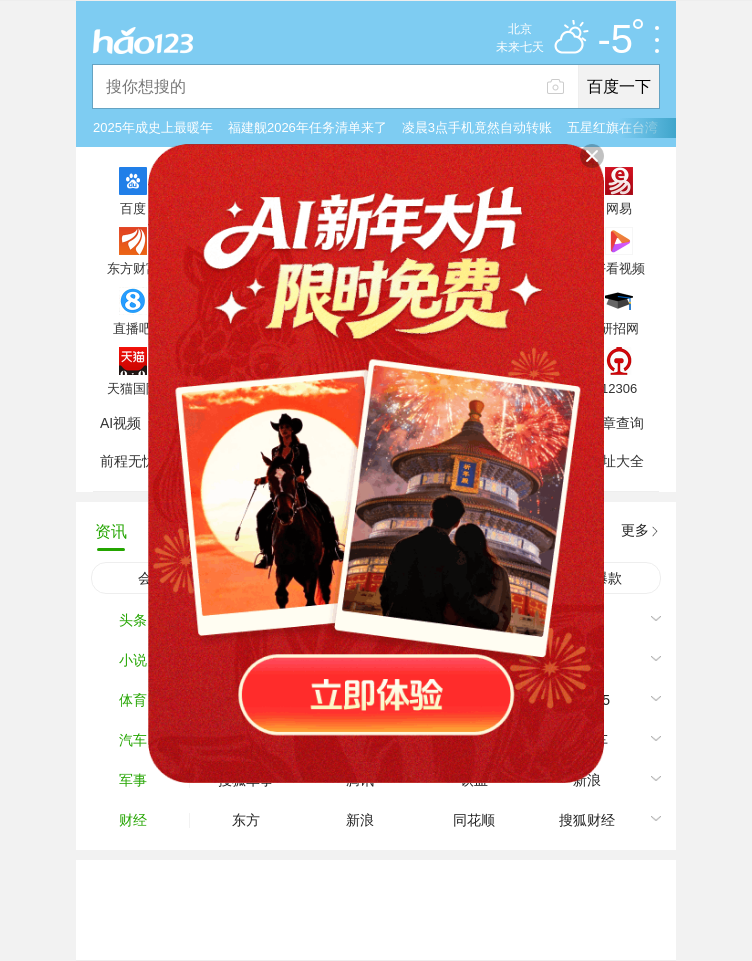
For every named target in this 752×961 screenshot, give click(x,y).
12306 (619, 388)
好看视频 (619, 268)
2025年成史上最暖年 (153, 127)
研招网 (619, 328)
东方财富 (133, 268)
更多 (635, 530)
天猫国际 (133, 388)
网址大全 (616, 461)
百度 (133, 208)
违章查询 (616, 423)
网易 (619, 208)
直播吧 (132, 328)
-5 (620, 40)
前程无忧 (128, 461)
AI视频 (120, 423)
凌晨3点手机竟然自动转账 (477, 127)
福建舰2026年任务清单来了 (307, 127)
